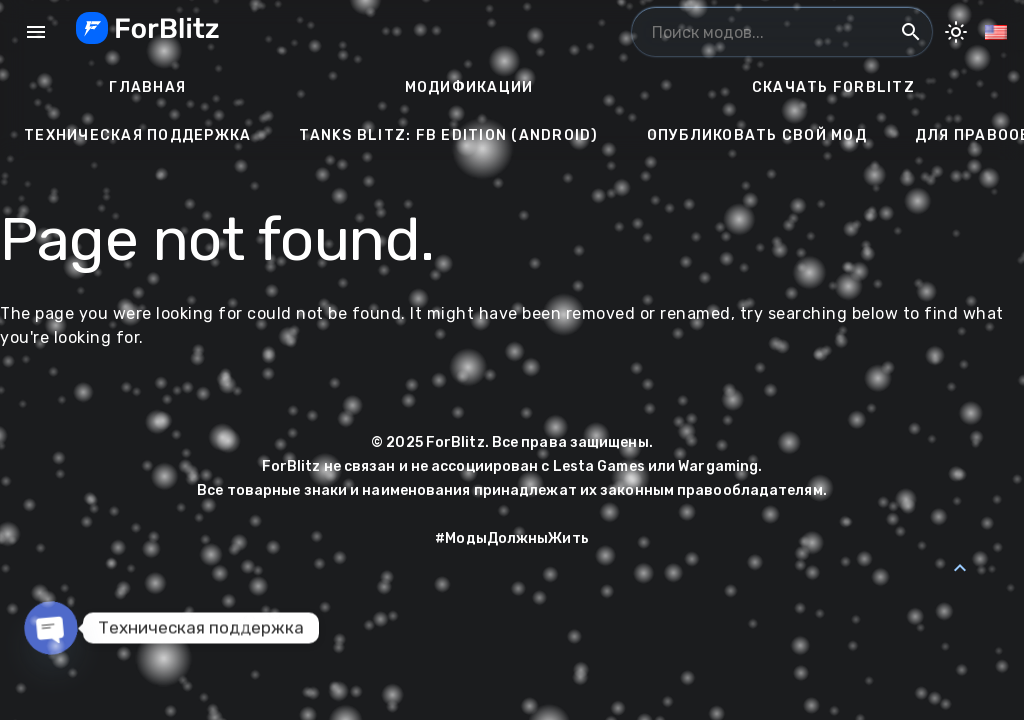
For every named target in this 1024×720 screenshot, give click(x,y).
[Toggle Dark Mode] (956, 32)
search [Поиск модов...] (911, 32)
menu (36, 32)
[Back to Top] (960, 568)
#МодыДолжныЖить (512, 538)
